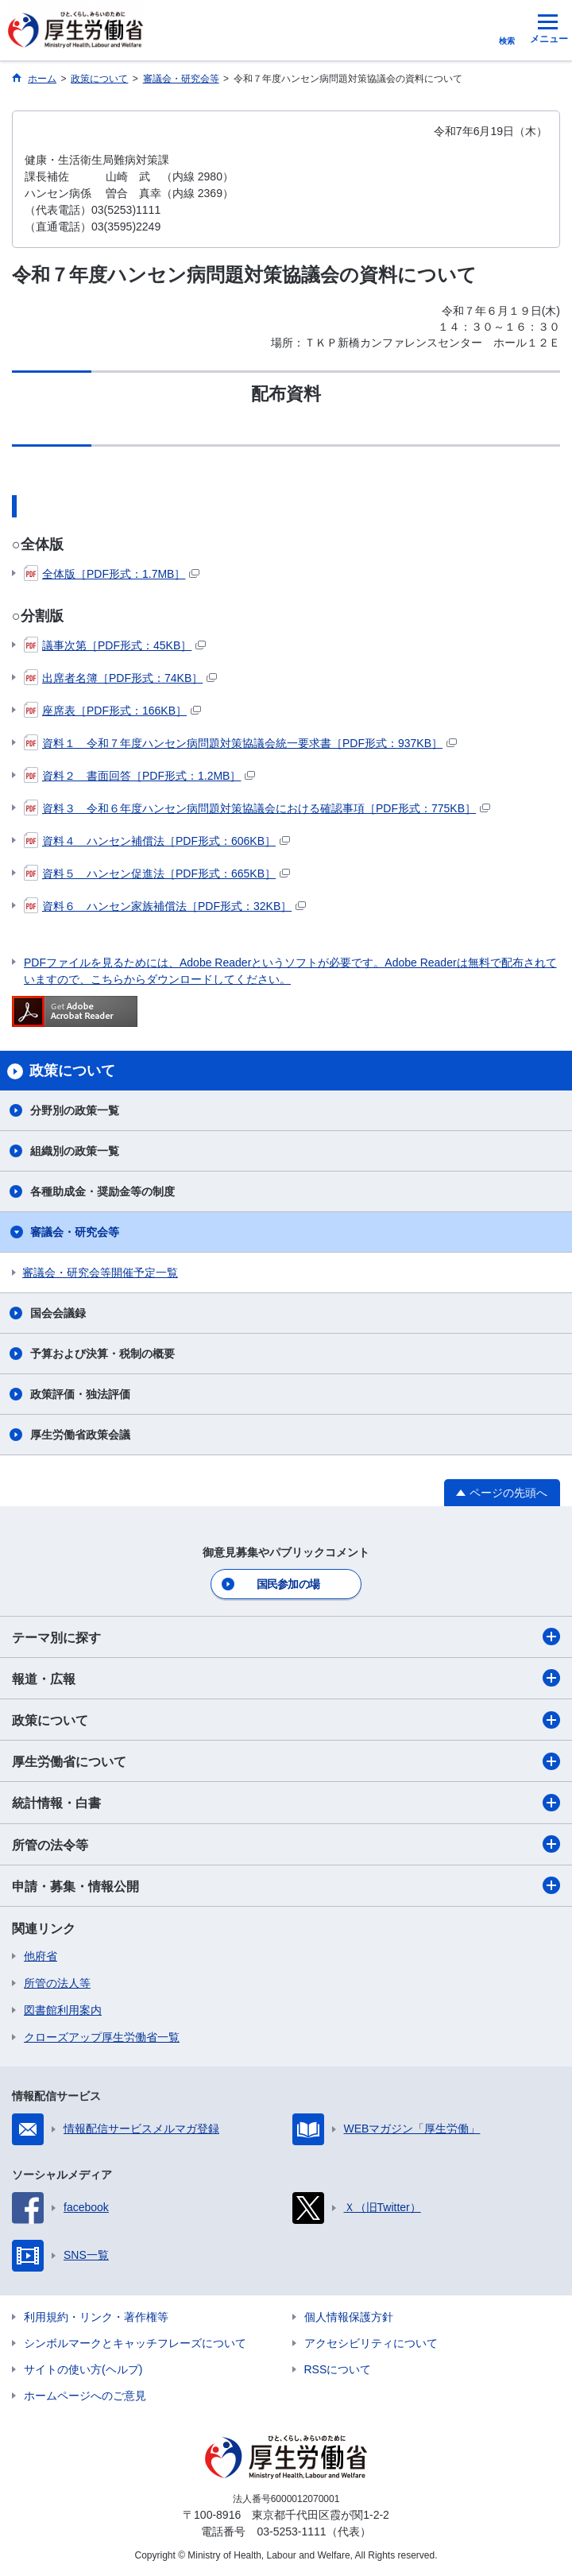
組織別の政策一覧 (74, 1151)
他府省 (40, 1956)
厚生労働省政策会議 (80, 1434)
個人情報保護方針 (348, 2317)
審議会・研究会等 (74, 1232)
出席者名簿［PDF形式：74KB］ (120, 678)
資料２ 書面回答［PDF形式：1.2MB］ (139, 776)
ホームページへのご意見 (85, 2395)
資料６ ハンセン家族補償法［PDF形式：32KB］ (165, 906)
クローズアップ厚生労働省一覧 (102, 2037)
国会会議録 (58, 1313)
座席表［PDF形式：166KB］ (112, 711)
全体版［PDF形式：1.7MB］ (111, 574)
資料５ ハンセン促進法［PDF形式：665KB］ (157, 873)
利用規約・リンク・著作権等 (96, 2317)
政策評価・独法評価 (80, 1394)
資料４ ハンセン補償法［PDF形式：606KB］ (157, 841)
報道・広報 (286, 1678)
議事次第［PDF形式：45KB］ (115, 645)
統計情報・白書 (286, 1802)
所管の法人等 (57, 1983)
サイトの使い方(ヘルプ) (83, 2369)
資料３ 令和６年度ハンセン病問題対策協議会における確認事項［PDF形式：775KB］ (257, 808)
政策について (286, 1720)
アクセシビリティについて (371, 2343)
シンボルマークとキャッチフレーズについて (135, 2343)
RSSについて (338, 2369)
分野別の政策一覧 (74, 1110)
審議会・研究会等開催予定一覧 (100, 1272)
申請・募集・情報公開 (286, 1885)
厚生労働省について (286, 1761)
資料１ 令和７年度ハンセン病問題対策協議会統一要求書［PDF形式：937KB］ (240, 743)
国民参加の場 (288, 1584)
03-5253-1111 (291, 2531)
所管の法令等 (286, 1844)
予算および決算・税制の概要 (102, 1353)
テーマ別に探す (286, 1636)
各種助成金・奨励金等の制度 (102, 1191)
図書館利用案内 (63, 2010)
